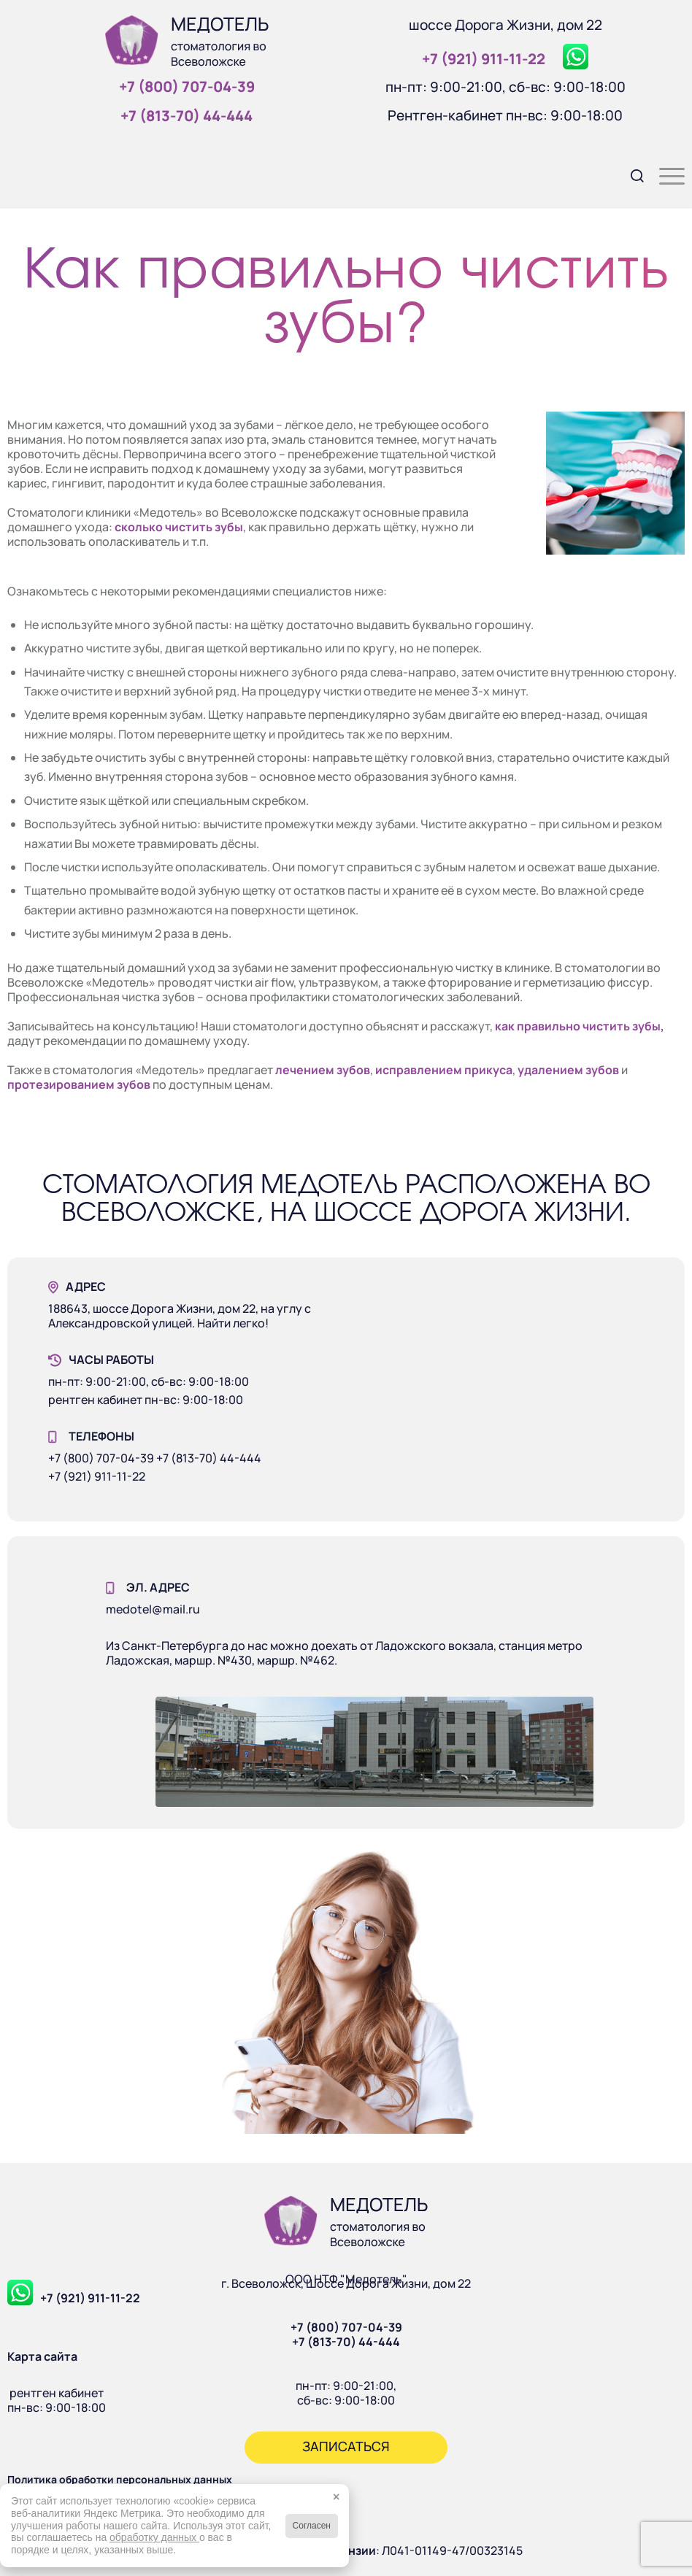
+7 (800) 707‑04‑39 (187, 86)
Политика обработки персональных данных (119, 2479)
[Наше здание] (374, 1752)
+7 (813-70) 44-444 (346, 2342)
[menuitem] (630, 174)
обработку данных (154, 2537)
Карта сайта (42, 2356)
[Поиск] (630, 174)
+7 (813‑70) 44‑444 (186, 116)
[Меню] (665, 174)
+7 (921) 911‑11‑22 (483, 59)
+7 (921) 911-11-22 (90, 2298)
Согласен (312, 2526)
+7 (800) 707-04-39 (346, 2327)
